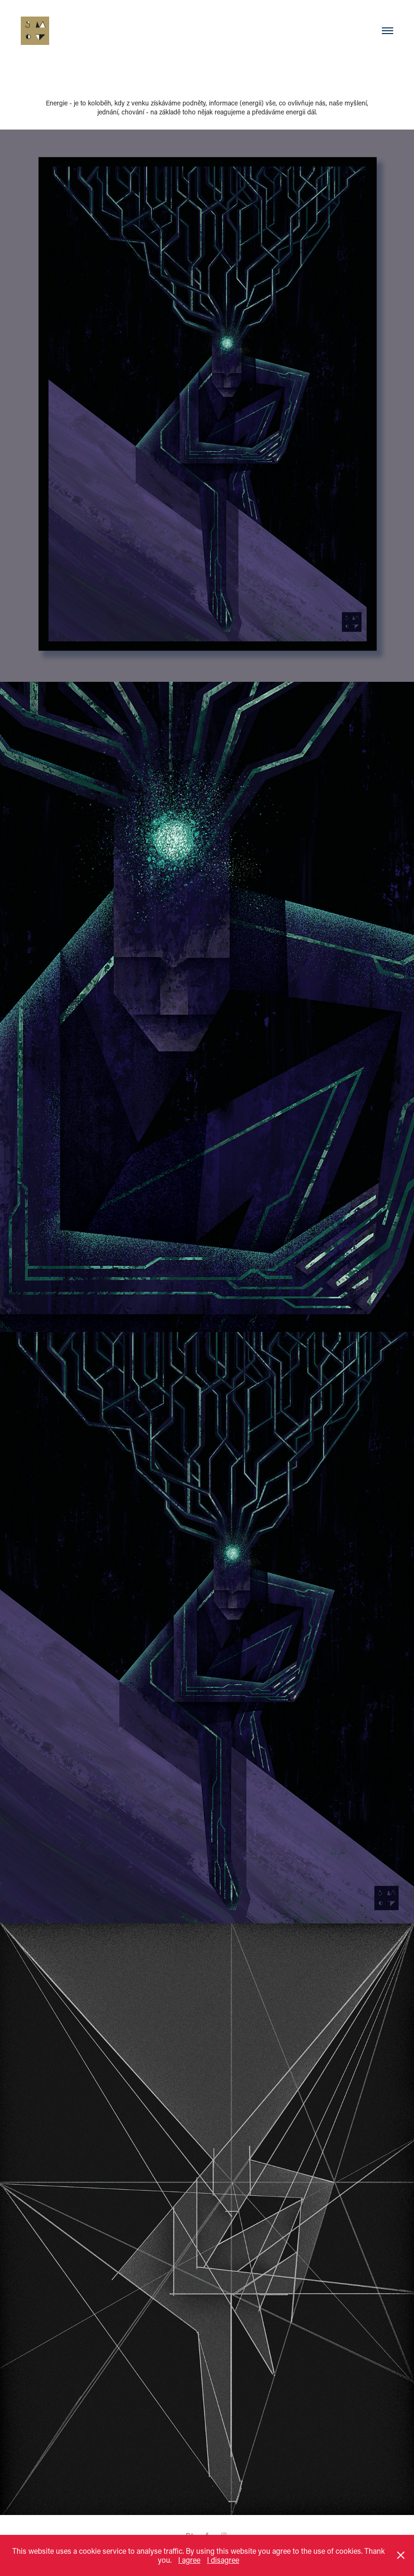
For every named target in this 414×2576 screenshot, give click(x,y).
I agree (189, 2560)
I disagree (223, 2560)
